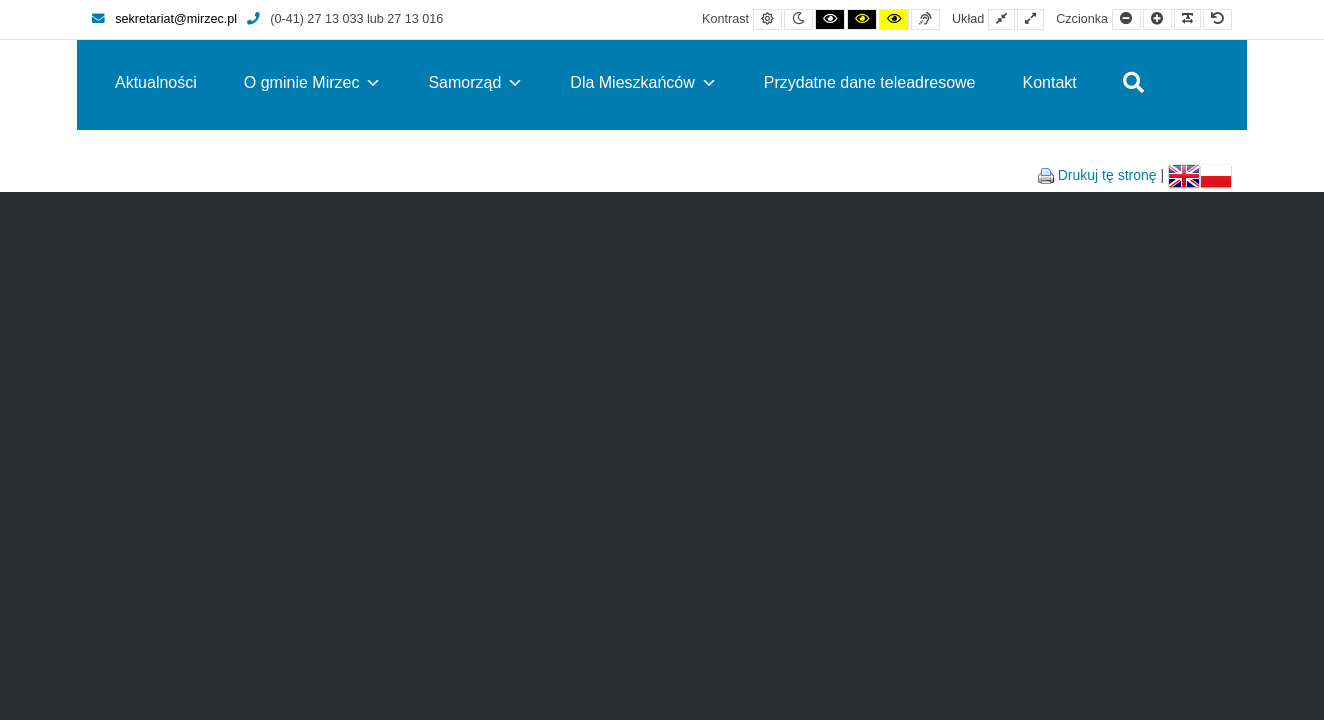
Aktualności (156, 82)
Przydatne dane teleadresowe (870, 82)
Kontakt (1050, 82)
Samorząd (475, 82)
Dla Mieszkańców (643, 82)
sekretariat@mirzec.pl (164, 19)
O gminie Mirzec (313, 82)
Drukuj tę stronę (1107, 175)
